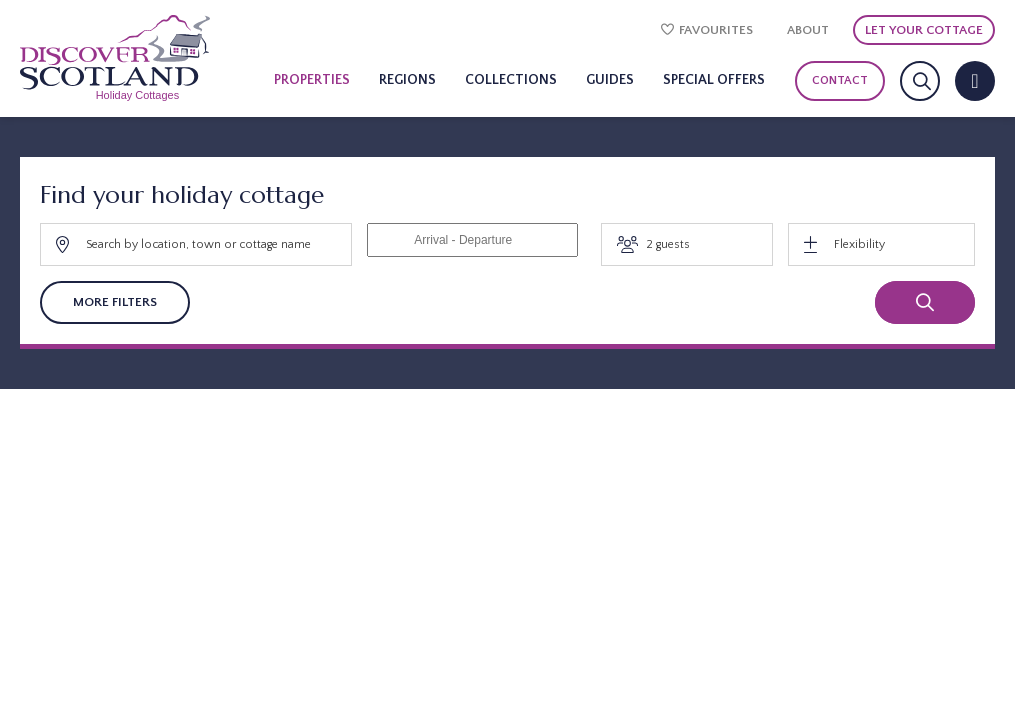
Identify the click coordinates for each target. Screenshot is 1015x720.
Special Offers (714, 80)
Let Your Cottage (924, 30)
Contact (840, 80)
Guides (610, 80)
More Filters (115, 302)
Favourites (706, 30)
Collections (511, 80)
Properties (312, 80)
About (808, 30)
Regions (407, 80)
